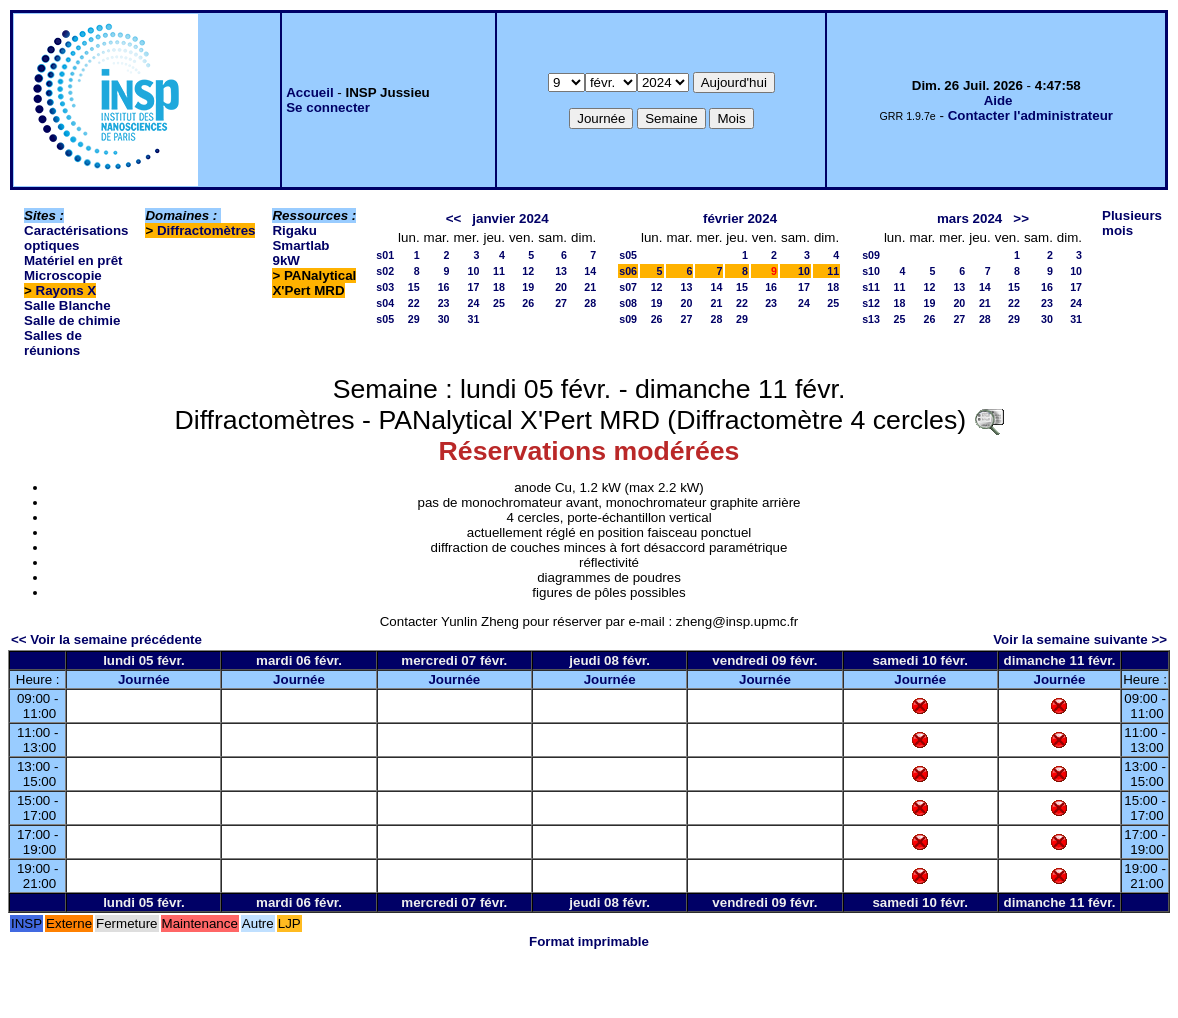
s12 (871, 303)
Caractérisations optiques (76, 238)
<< (454, 218)
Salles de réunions (53, 343)
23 (444, 303)
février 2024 (740, 218)
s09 (628, 319)
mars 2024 (969, 218)
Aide (998, 100)
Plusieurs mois (1132, 223)
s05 (385, 319)
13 (561, 271)
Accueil (309, 92)
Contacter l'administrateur (1030, 115)
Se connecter (328, 107)
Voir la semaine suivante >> (1080, 639)
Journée (144, 679)
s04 (385, 303)
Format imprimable (589, 941)
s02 (385, 271)
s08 (628, 303)
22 (414, 303)
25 (499, 303)
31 (474, 319)
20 (561, 287)
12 (528, 271)
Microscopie (63, 275)
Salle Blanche (67, 305)
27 (561, 303)
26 (528, 303)
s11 (871, 287)
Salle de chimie (72, 320)
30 (444, 319)
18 (499, 287)
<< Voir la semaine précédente (106, 639)
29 (414, 319)
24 (474, 303)
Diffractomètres (206, 230)
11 (499, 271)
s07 (628, 287)
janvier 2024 (510, 218)
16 (444, 287)
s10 (871, 271)
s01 (385, 255)
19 (528, 287)
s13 (871, 319)
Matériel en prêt (73, 260)
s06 (628, 271)
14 (590, 271)
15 (414, 287)
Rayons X (66, 290)
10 (474, 271)
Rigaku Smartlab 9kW (300, 245)
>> (1021, 218)
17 (474, 287)
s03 (385, 287)
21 (590, 287)
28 (590, 303)
